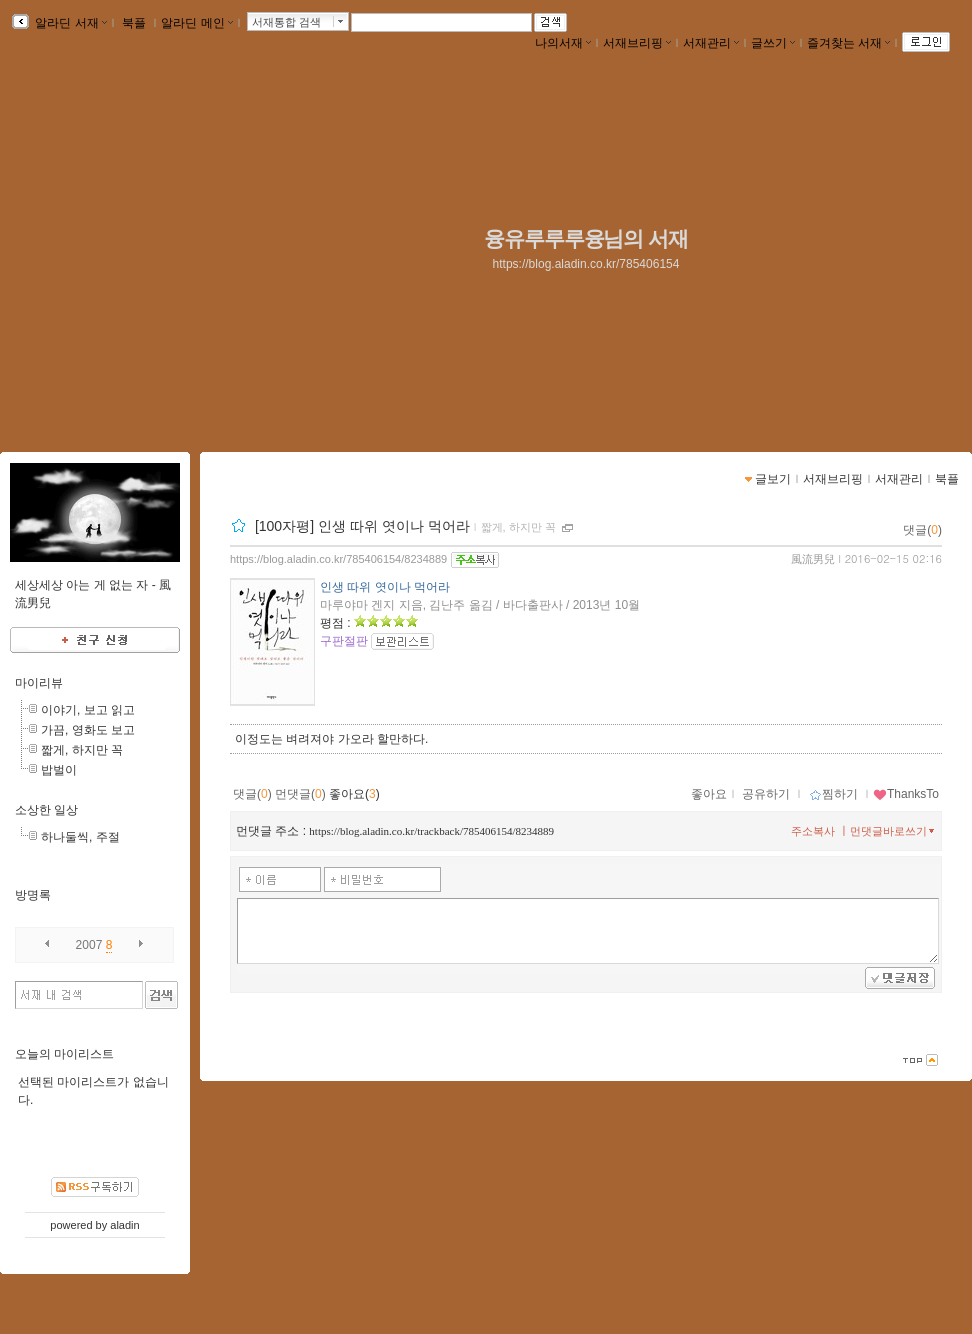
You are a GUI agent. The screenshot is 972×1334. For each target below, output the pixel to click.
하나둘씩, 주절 (80, 837)
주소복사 (813, 831)
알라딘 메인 (196, 23)
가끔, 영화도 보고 (88, 730)
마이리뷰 (39, 683)
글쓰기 (773, 43)
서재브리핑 (637, 43)
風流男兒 (813, 559)
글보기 (773, 479)
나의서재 (563, 43)
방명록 (33, 895)
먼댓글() (300, 794)
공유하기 (766, 794)
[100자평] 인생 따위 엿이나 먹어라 (362, 526)
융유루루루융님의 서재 (586, 239)
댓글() (922, 530)
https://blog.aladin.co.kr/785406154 (586, 264)
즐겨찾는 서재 (848, 43)
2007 (89, 945)
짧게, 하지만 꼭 (518, 527)
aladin (124, 1225)
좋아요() (354, 794)
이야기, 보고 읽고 (88, 710)
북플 (134, 23)
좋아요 (709, 794)
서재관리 (711, 43)
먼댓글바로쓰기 (894, 831)
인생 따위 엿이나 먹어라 (385, 587)
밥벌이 (59, 770)
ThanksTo (906, 794)
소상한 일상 (46, 810)
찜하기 (833, 794)
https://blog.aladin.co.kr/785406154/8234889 (338, 559)
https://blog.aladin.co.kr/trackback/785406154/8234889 (431, 831)
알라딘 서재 (69, 23)
